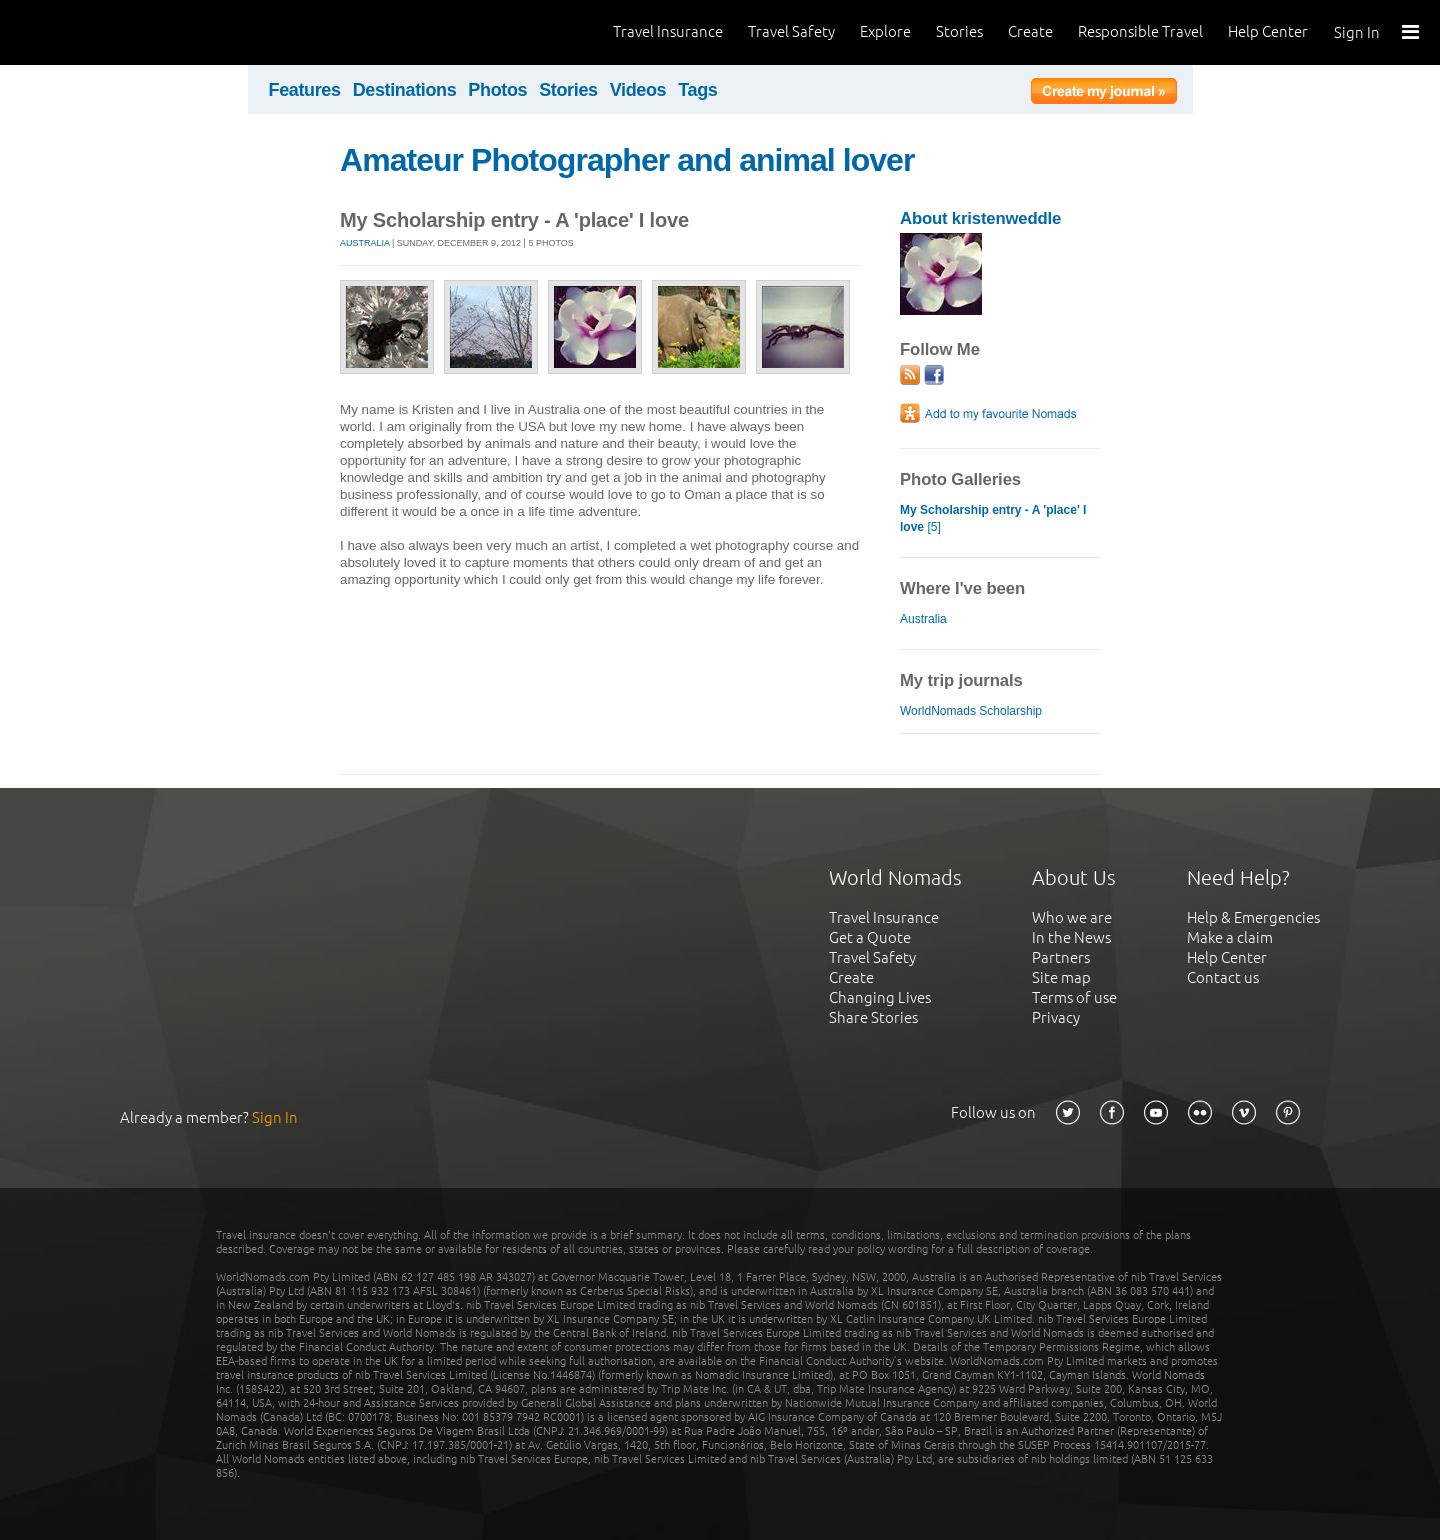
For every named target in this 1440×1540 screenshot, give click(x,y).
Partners (1061, 957)
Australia (365, 243)
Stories (959, 31)
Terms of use (1074, 997)
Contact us (1223, 977)
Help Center (1268, 31)
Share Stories (873, 1017)
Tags (697, 90)
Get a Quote (870, 937)
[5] (993, 518)
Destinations (405, 90)
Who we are (1072, 917)
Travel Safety (791, 31)
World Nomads (105, 32)
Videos (638, 90)
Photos (497, 90)
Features (305, 90)
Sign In (1357, 32)
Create (1030, 31)
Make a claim (1230, 937)
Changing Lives (880, 997)
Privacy (1056, 1017)
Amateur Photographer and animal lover (627, 160)
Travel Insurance (668, 31)
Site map (1061, 977)
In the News (1071, 937)
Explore (885, 31)
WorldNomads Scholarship (971, 711)
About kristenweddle (980, 218)
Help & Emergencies (1253, 917)
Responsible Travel (1140, 31)
